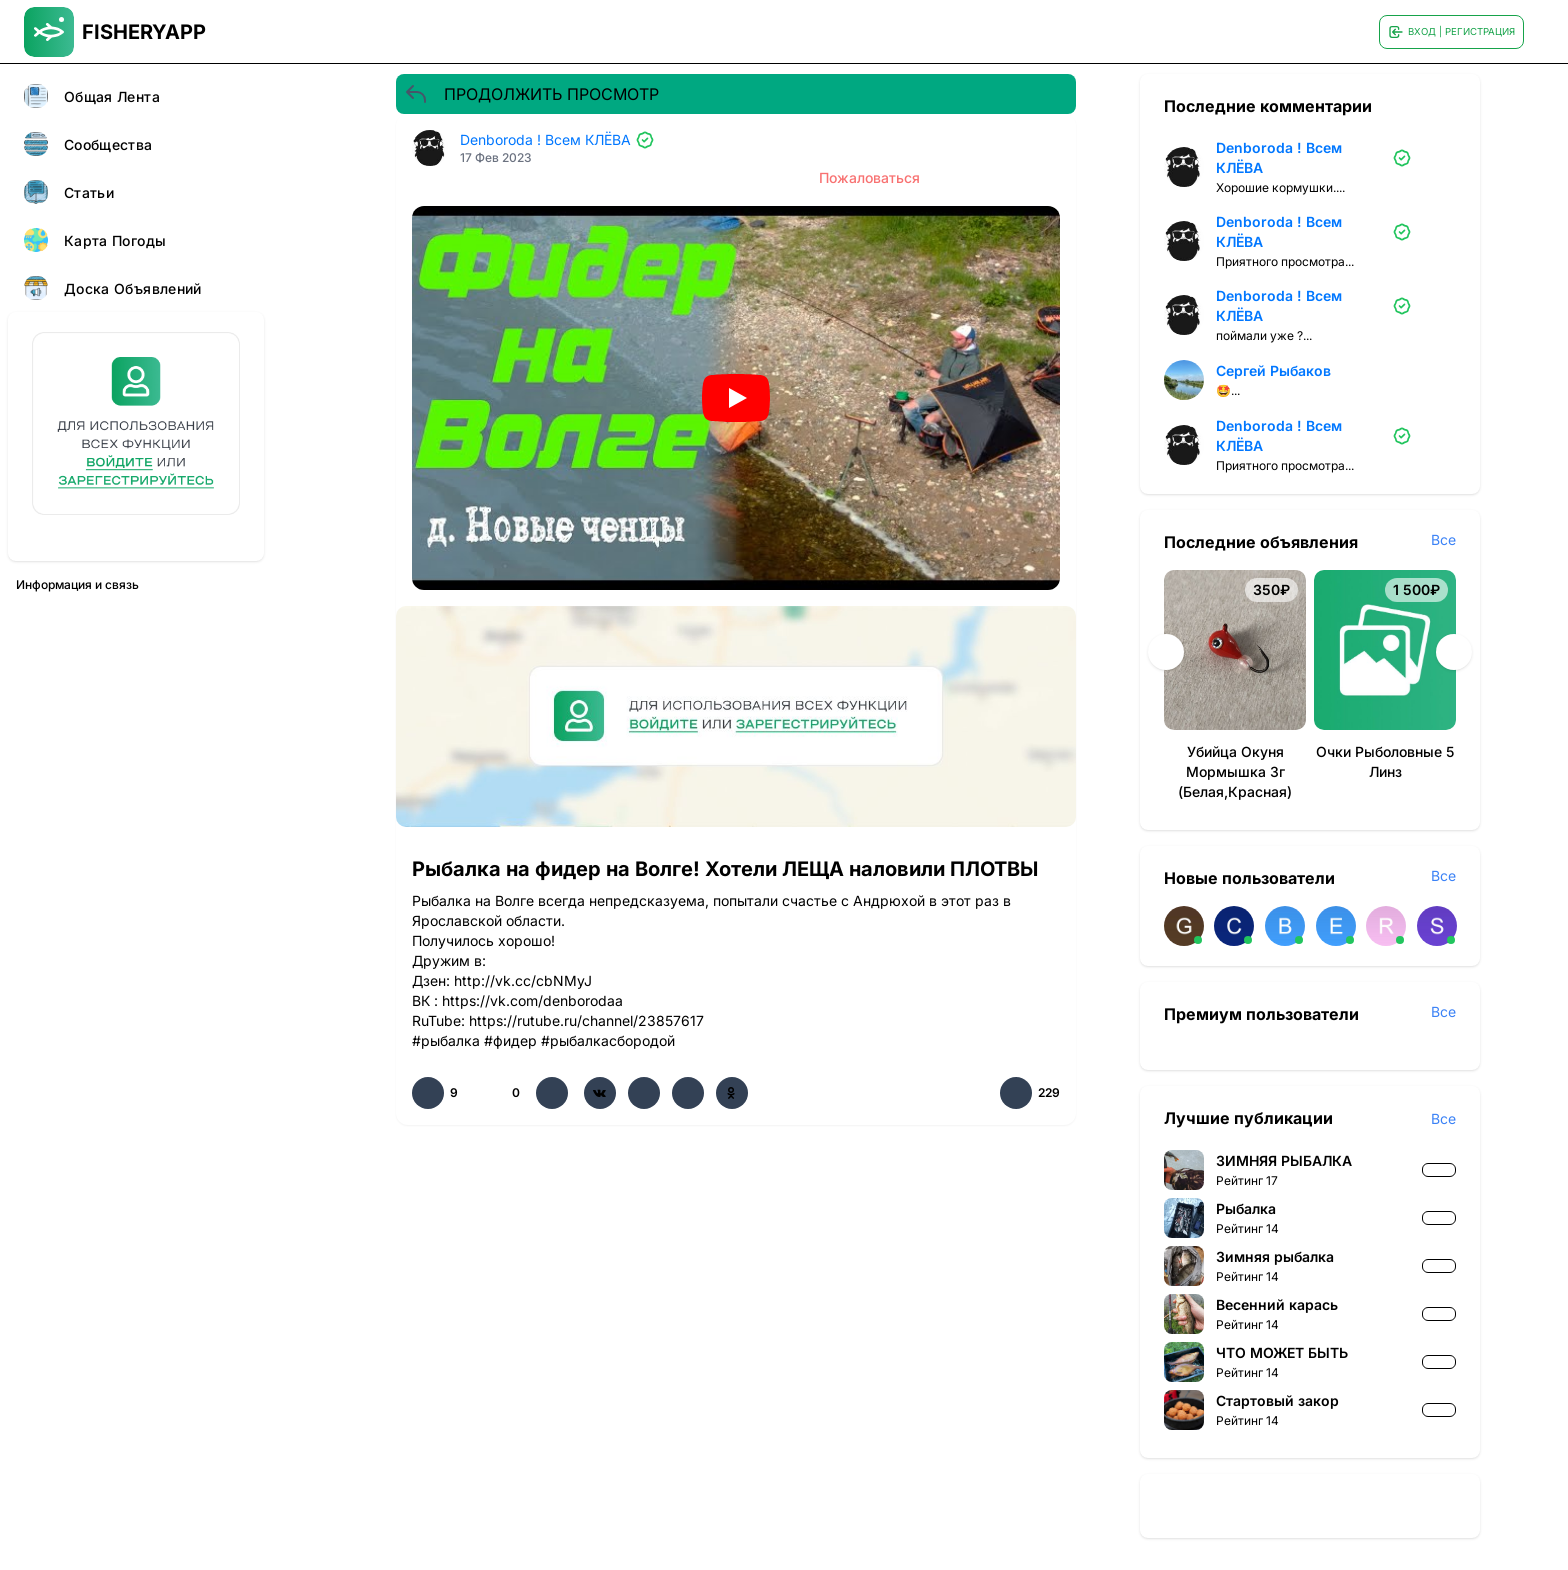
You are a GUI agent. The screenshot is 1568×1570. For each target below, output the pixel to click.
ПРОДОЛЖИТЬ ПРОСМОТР (531, 94)
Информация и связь (77, 584)
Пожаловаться (869, 177)
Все (1443, 539)
